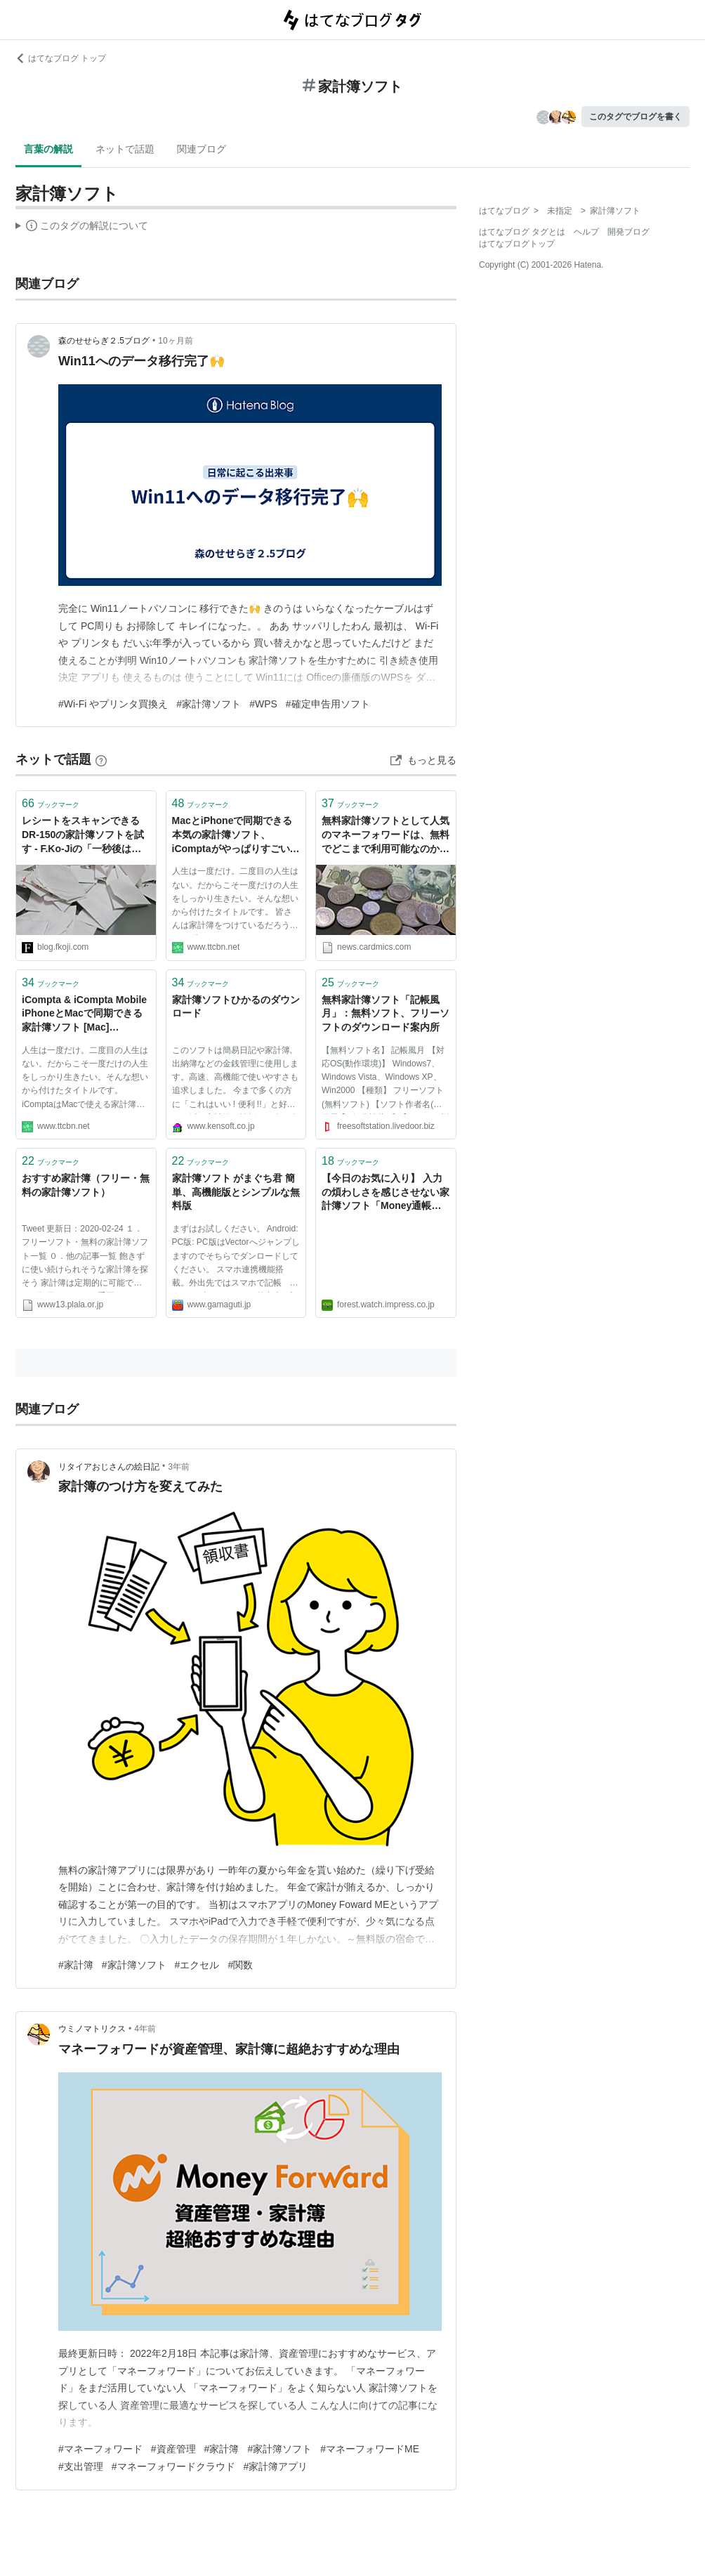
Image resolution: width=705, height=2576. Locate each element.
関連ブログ (201, 149)
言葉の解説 (48, 149)
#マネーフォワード (100, 2448)
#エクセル (197, 1964)
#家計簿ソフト (208, 704)
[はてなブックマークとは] (101, 759)
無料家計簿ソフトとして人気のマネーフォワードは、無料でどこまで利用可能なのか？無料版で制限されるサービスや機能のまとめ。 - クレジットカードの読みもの (385, 835)
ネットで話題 (124, 149)
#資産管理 (173, 2448)
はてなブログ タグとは (522, 232)
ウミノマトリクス (92, 2029)
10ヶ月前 (175, 341)
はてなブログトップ (517, 244)
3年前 (179, 1467)
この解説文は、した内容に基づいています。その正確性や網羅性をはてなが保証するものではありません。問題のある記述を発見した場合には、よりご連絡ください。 (81, 227)
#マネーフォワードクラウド (173, 2466)
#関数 (240, 1964)
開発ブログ (628, 232)
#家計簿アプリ (276, 2466)
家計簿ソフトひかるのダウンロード (236, 1006)
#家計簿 (75, 1964)
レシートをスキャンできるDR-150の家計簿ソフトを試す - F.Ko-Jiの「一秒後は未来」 (83, 835)
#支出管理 (80, 2466)
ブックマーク (50, 803)
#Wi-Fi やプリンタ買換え (113, 704)
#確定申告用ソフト (328, 704)
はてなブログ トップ (60, 58)
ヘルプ (586, 232)
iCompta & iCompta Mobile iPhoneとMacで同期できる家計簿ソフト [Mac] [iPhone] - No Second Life (84, 1014)
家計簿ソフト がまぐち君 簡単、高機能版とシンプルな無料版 (236, 1191)
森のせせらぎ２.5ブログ (104, 341)
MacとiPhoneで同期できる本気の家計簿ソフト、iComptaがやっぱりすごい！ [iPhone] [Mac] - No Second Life (236, 835)
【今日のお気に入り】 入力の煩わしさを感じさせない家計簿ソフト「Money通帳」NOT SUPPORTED (385, 1193)
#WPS (263, 704)
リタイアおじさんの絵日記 (108, 1467)
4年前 (145, 2029)
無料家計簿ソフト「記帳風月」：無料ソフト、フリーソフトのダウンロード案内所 (385, 1013)
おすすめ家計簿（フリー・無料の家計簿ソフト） (86, 1185)
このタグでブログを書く (635, 117)
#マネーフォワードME (369, 2448)
